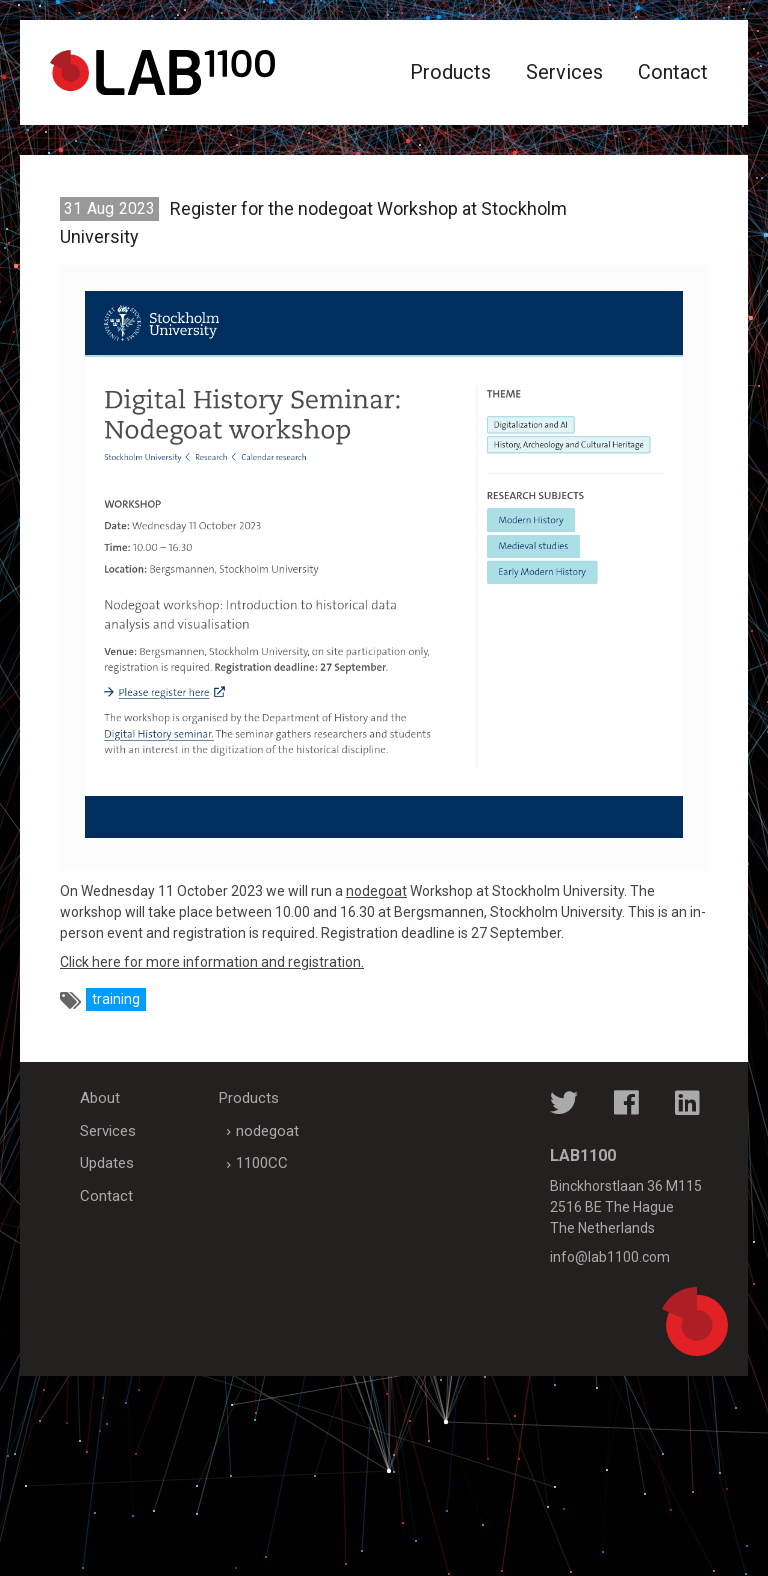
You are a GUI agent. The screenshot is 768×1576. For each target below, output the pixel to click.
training (116, 999)
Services (564, 72)
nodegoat (376, 891)
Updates (107, 1163)
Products (450, 72)
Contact (673, 72)
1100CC (262, 1163)
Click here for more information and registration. (212, 962)
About (100, 1098)
